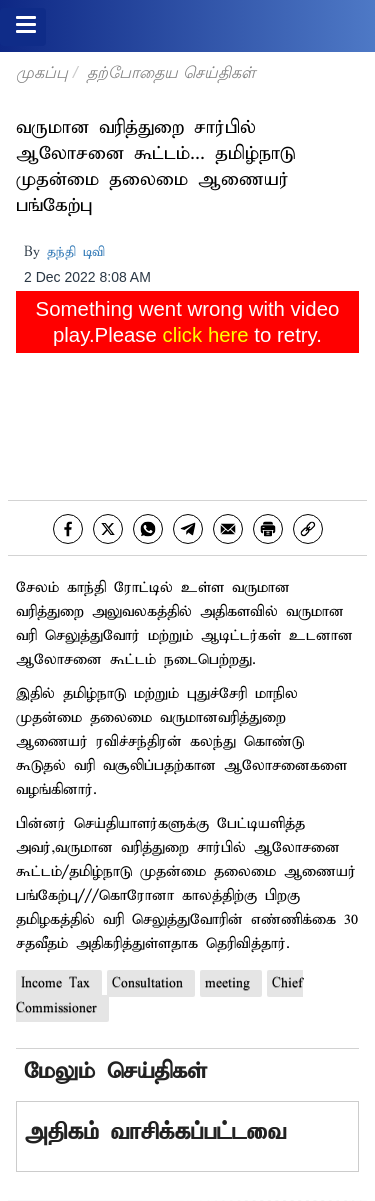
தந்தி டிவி (76, 252)
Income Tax (59, 983)
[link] (308, 529)
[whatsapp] (148, 529)
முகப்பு (42, 72)
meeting (231, 983)
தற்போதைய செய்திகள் (170, 72)
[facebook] (68, 529)
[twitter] (108, 529)
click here (206, 335)
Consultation (151, 983)
